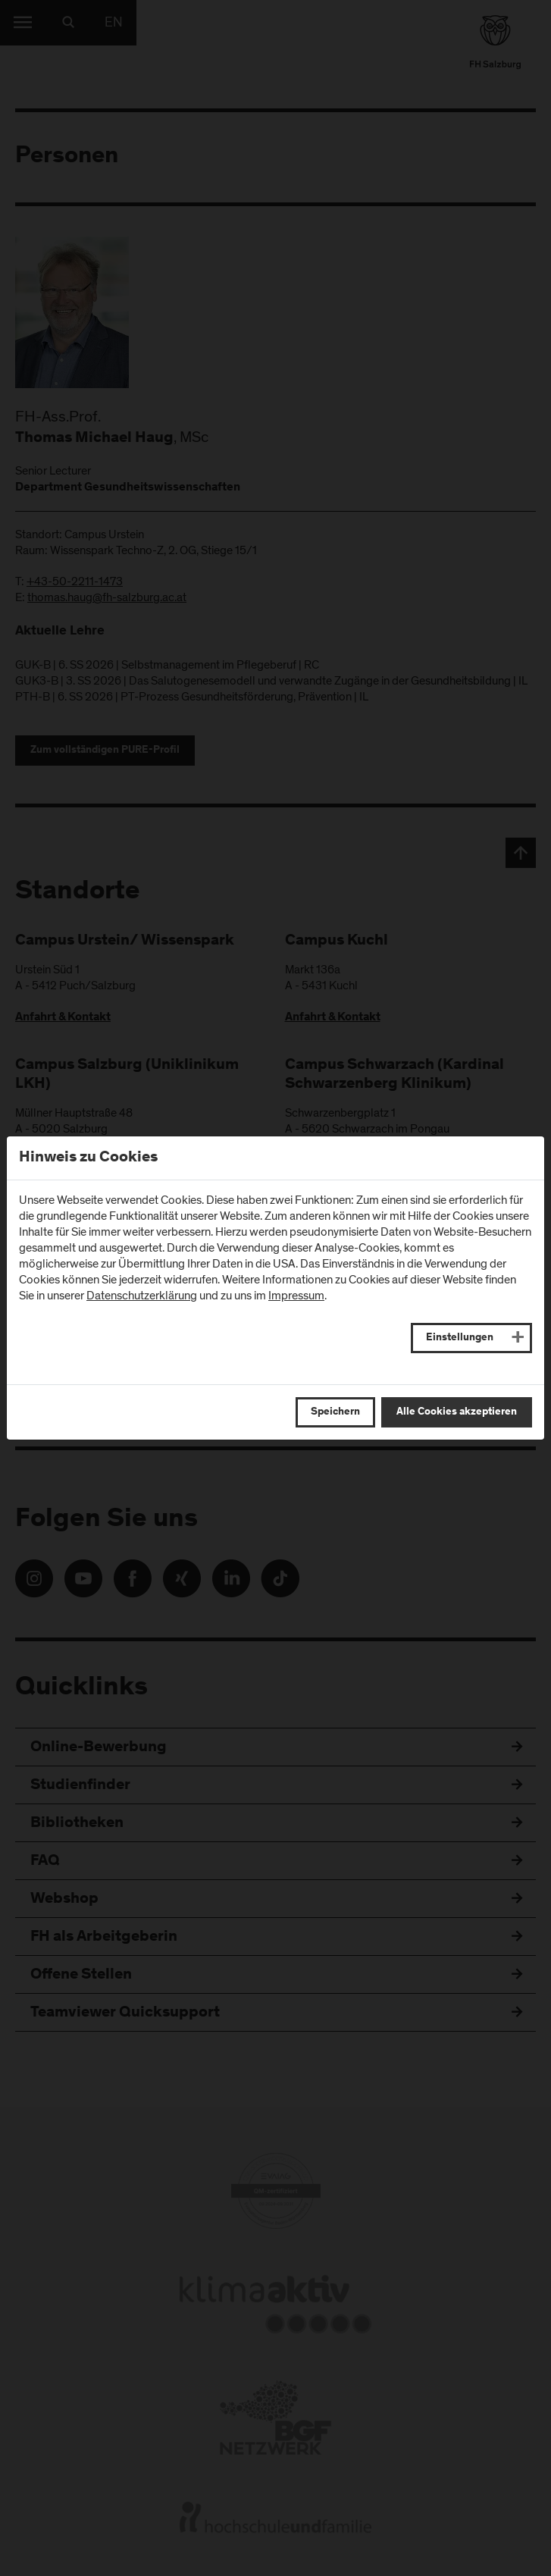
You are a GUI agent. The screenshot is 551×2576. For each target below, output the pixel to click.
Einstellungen (459, 1338)
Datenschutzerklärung (141, 1295)
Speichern (335, 1412)
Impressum (296, 1295)
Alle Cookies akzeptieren (456, 1412)
